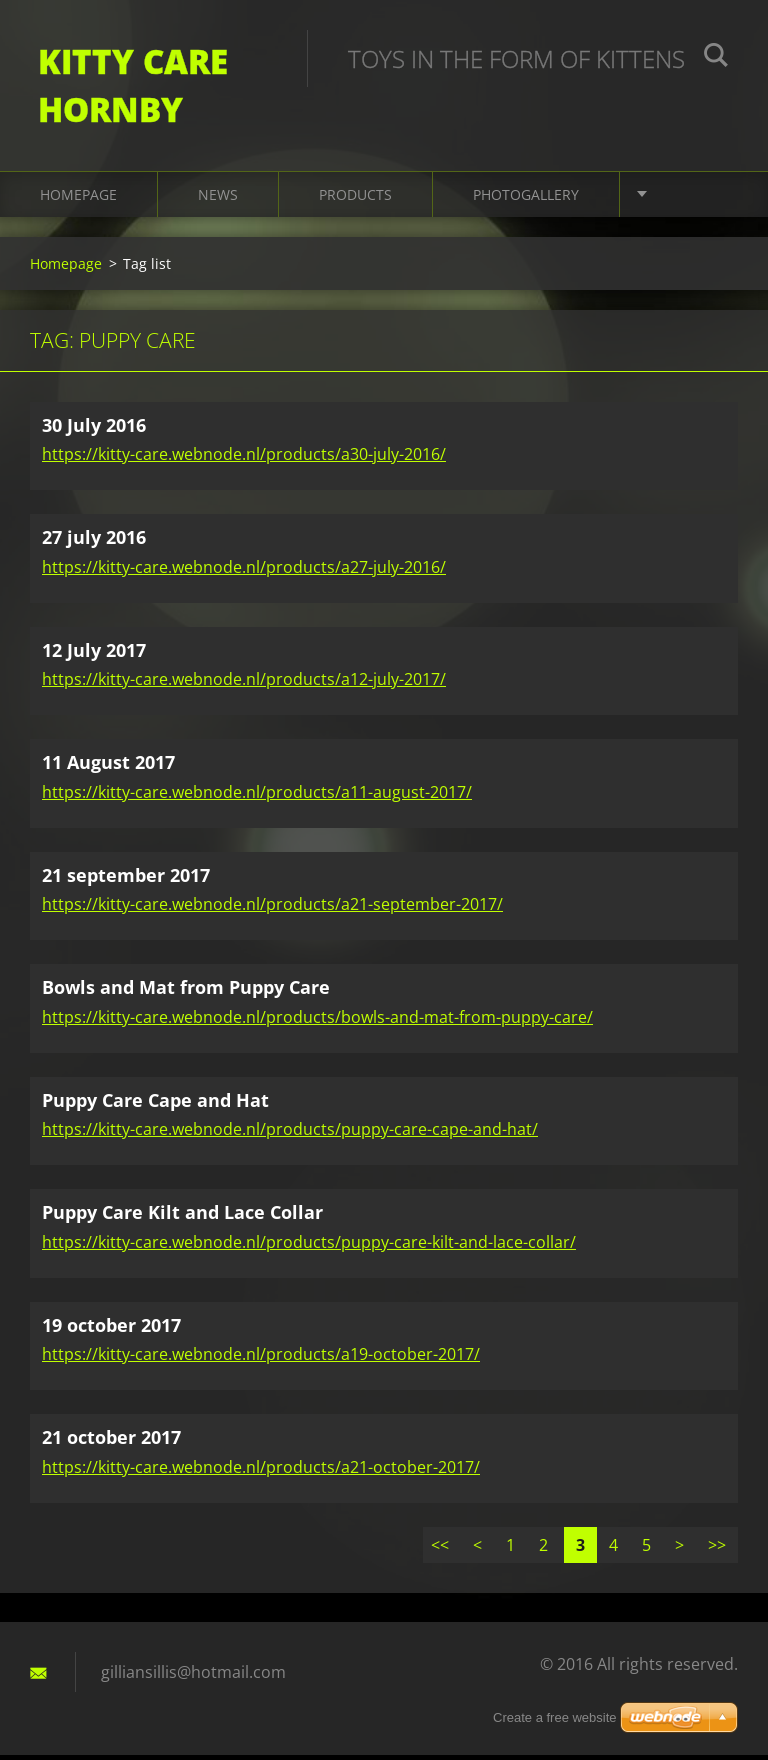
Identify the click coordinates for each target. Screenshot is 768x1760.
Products (355, 199)
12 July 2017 (94, 655)
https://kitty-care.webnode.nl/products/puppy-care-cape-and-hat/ (290, 1135)
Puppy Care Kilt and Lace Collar (182, 1218)
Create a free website (555, 1717)
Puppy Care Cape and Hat (155, 1105)
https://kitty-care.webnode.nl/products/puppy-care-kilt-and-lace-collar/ (309, 1247)
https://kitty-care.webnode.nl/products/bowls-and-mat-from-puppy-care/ (317, 1022)
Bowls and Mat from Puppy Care (186, 993)
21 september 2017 (126, 880)
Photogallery (526, 199)
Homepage (78, 199)
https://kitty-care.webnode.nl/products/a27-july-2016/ (244, 572)
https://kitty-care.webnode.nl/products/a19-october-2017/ (261, 1360)
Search (716, 58)
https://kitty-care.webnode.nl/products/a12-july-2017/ (244, 685)
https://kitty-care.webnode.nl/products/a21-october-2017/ (261, 1472)
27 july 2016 (94, 543)
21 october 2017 (111, 1443)
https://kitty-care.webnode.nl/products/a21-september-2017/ (272, 910)
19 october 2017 (111, 1330)
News (218, 199)
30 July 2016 (94, 430)
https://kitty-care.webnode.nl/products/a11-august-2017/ (257, 797)
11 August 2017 (108, 768)
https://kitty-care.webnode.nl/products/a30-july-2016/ (244, 460)
